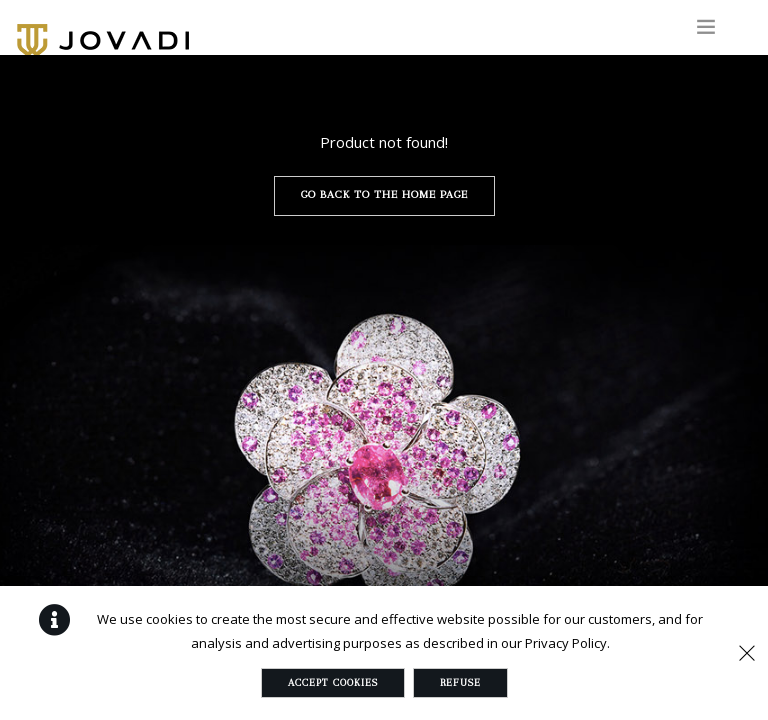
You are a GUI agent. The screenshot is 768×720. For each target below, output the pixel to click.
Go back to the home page (384, 194)
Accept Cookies (333, 682)
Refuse (460, 682)
